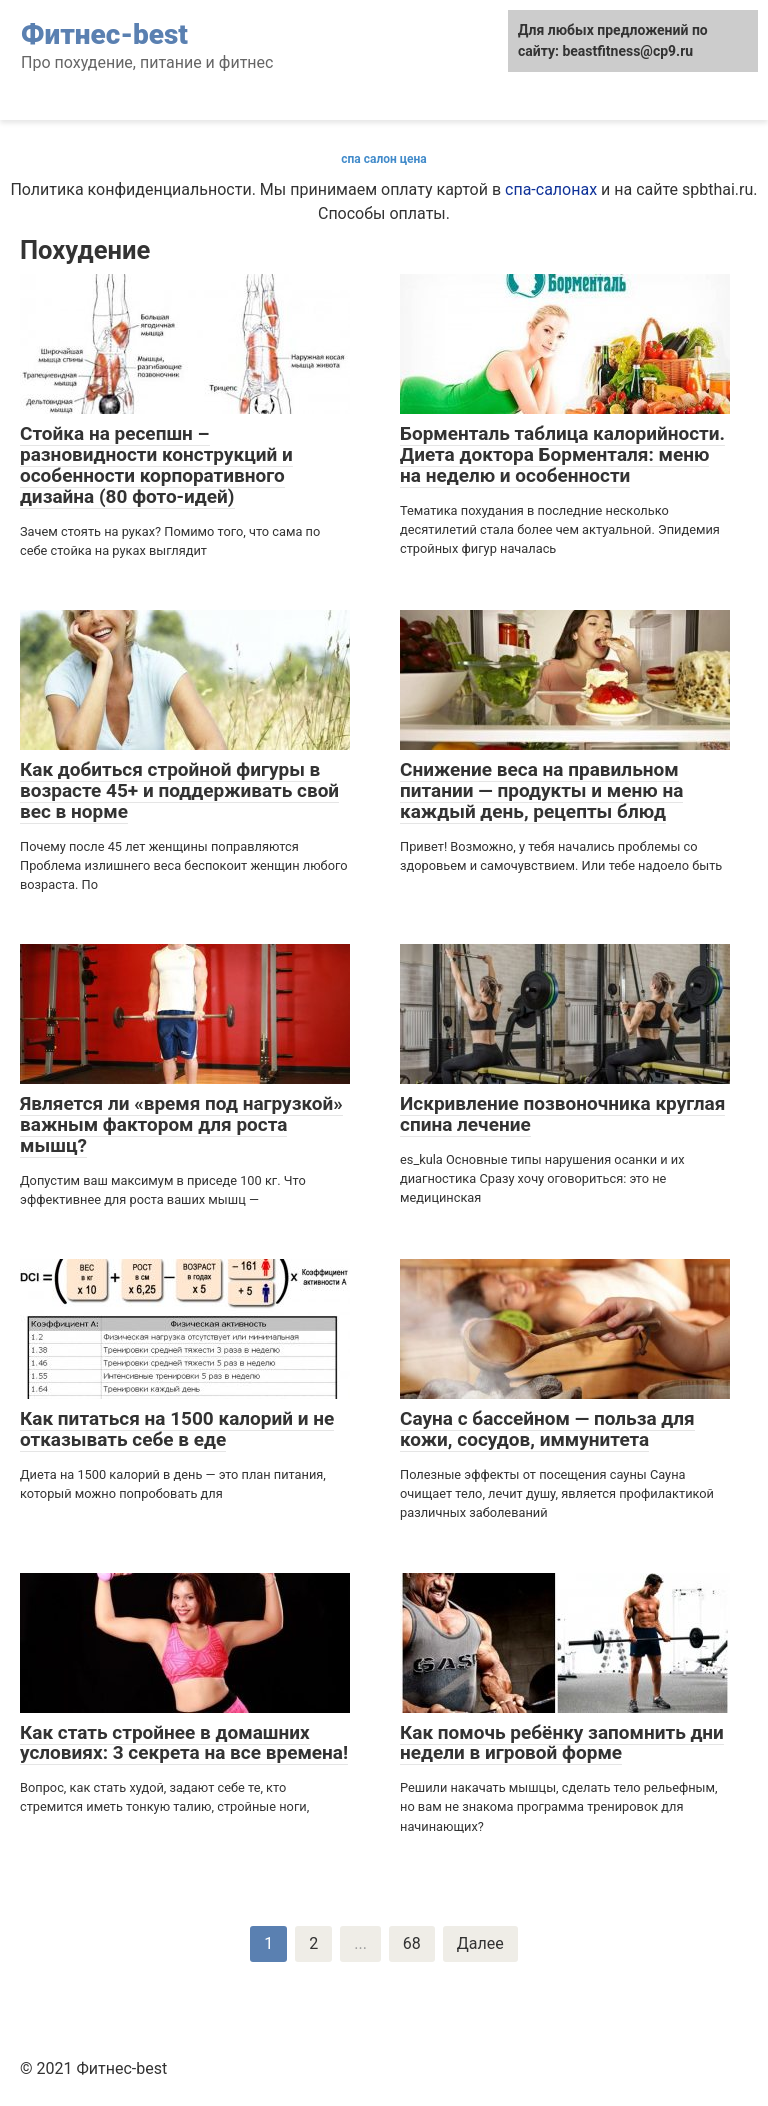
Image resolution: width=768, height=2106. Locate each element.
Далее (480, 1943)
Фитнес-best (104, 34)
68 (412, 1943)
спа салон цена (383, 159)
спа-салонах (551, 189)
